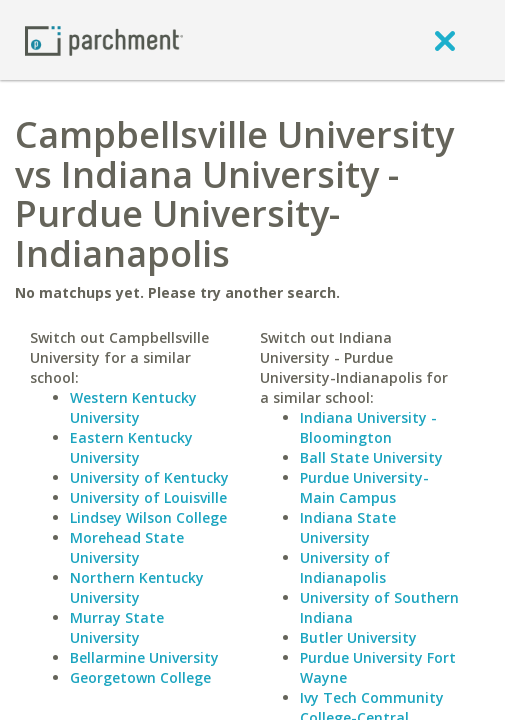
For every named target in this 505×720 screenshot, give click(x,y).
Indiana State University (348, 527)
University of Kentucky (149, 477)
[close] (445, 40)
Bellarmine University (144, 657)
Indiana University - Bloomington (368, 427)
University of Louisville (148, 497)
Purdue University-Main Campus (364, 487)
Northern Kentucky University (137, 587)
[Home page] (104, 39)
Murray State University (117, 627)
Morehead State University (127, 547)
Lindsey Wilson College (148, 517)
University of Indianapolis (345, 567)
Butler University (358, 637)
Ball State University (371, 457)
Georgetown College (140, 677)
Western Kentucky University (133, 407)
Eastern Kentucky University (131, 447)
